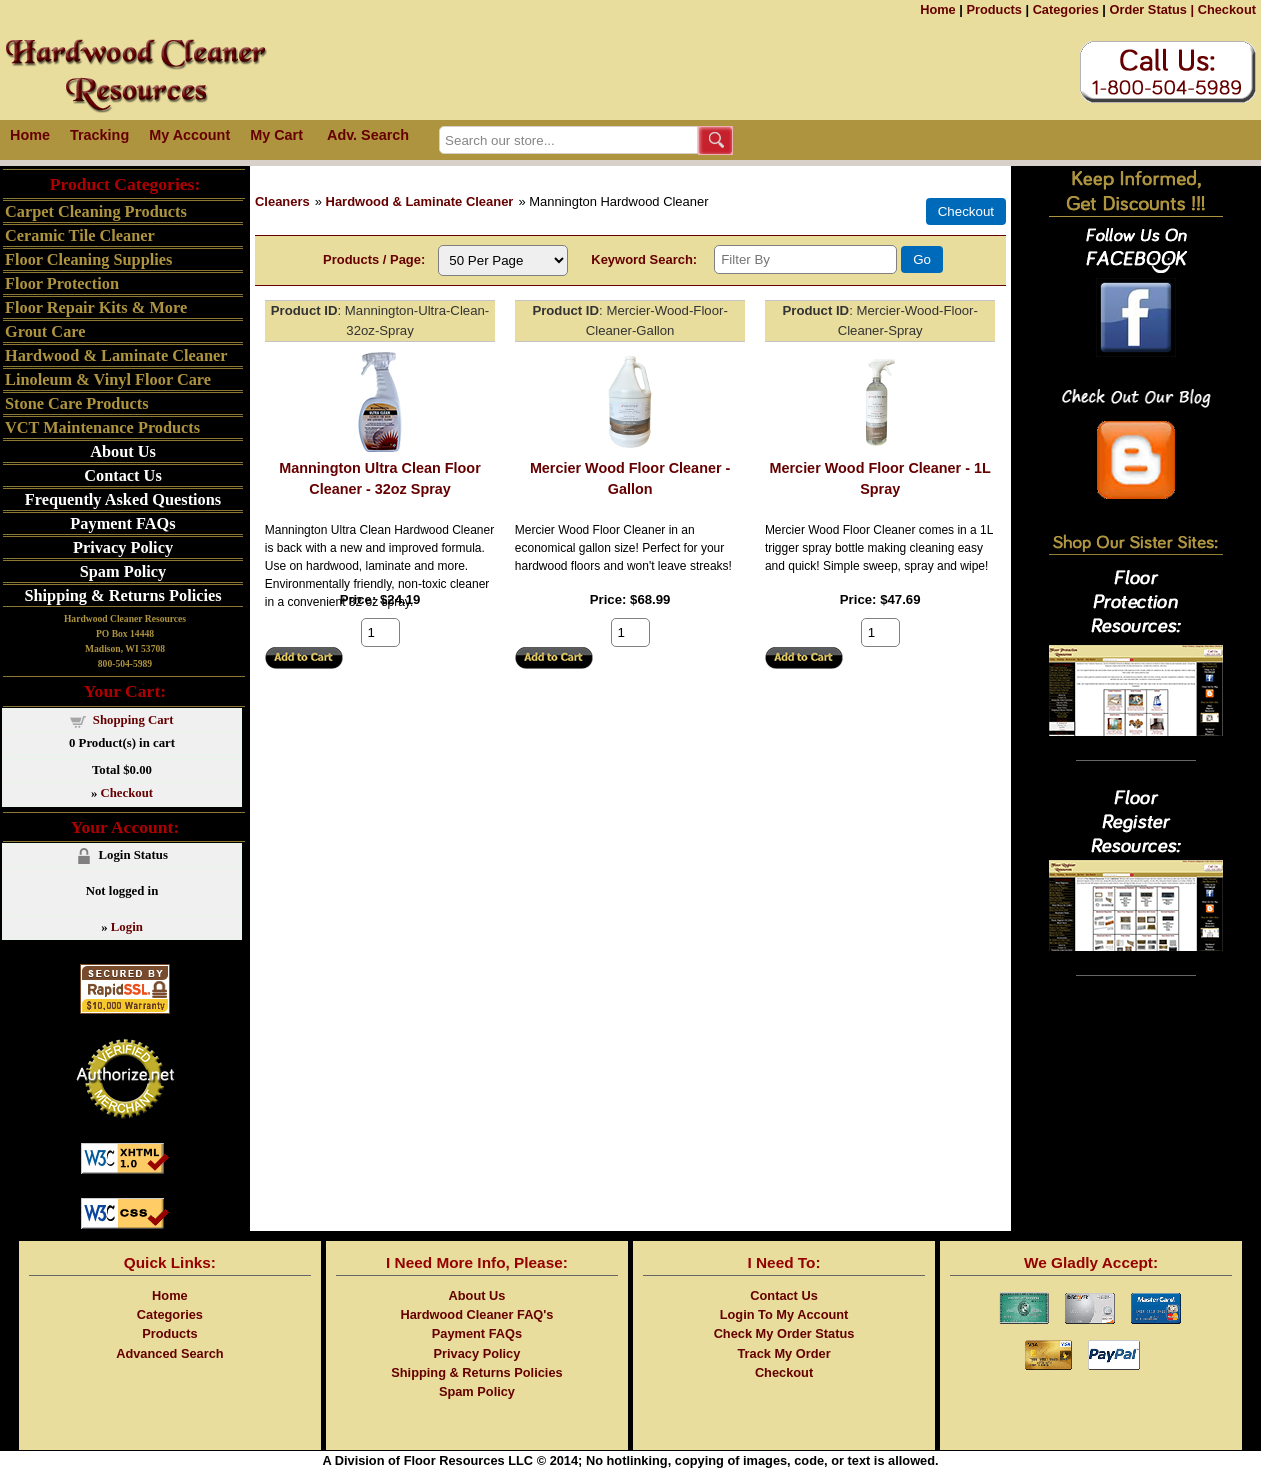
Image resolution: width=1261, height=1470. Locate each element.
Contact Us (122, 475)
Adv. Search (368, 135)
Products (993, 9)
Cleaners (282, 201)
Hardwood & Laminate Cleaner (420, 201)
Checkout (1227, 9)
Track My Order (783, 1353)
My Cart (276, 135)
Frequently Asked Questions (123, 499)
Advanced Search (169, 1353)
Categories (1066, 9)
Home (938, 9)
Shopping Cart (133, 720)
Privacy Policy (123, 547)
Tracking (99, 135)
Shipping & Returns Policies (122, 595)
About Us (123, 451)
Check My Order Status (784, 1333)
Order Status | (1151, 9)
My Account (189, 135)
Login (127, 927)
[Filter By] (805, 259)
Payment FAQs (122, 523)
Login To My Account (784, 1314)
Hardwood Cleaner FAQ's (476, 1314)
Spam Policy (123, 571)
